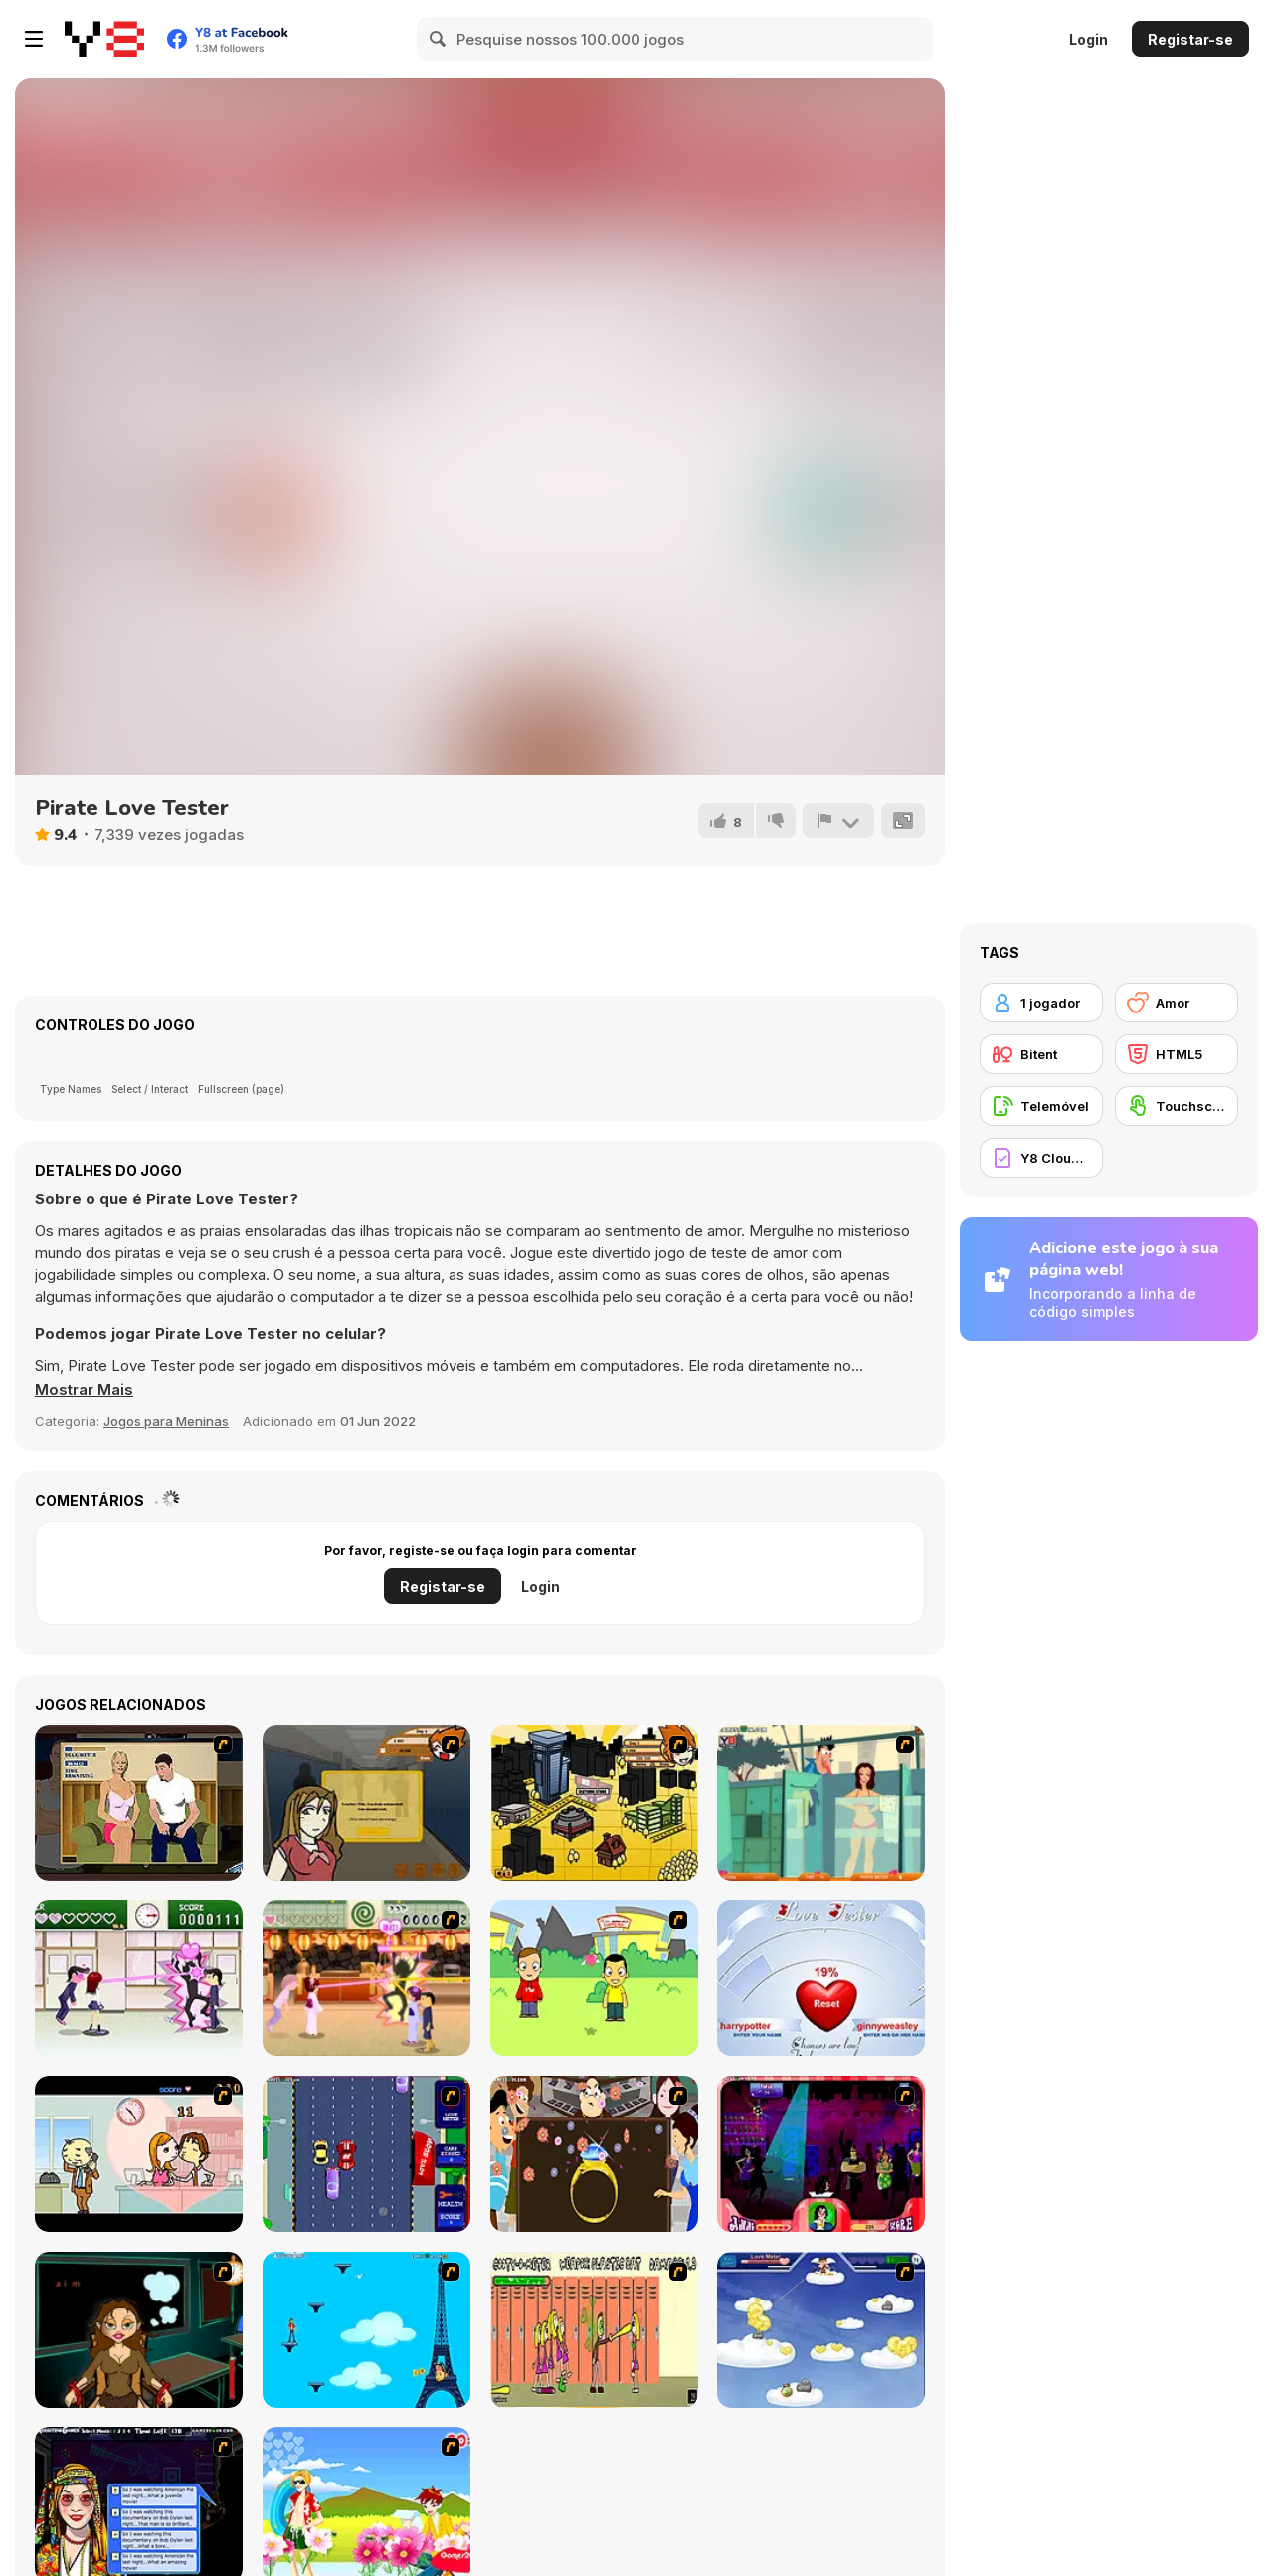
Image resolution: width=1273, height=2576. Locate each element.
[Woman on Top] (366, 2330)
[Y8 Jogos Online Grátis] (104, 39)
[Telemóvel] (1041, 1106)
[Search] (438, 39)
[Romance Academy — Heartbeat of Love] (139, 1978)
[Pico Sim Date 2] (594, 1803)
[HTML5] (1176, 1054)
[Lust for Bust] (139, 1803)
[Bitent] (1041, 1054)
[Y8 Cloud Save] (1041, 1158)
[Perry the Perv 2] (821, 1803)
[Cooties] (594, 2330)
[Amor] (1176, 1002)
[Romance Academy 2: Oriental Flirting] (366, 1978)
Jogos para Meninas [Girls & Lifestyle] (166, 1421)
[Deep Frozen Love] (139, 2330)
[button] (84, 1390)
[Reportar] (838, 820)
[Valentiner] (821, 2330)
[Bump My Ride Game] (366, 2154)
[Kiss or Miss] (594, 1978)
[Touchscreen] (1176, 1106)
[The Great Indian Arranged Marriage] (594, 2154)
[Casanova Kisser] (821, 2154)
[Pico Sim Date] (366, 1803)
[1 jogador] (1041, 1002)
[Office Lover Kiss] (139, 2154)
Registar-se (1190, 39)
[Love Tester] (821, 1978)
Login (1088, 39)
